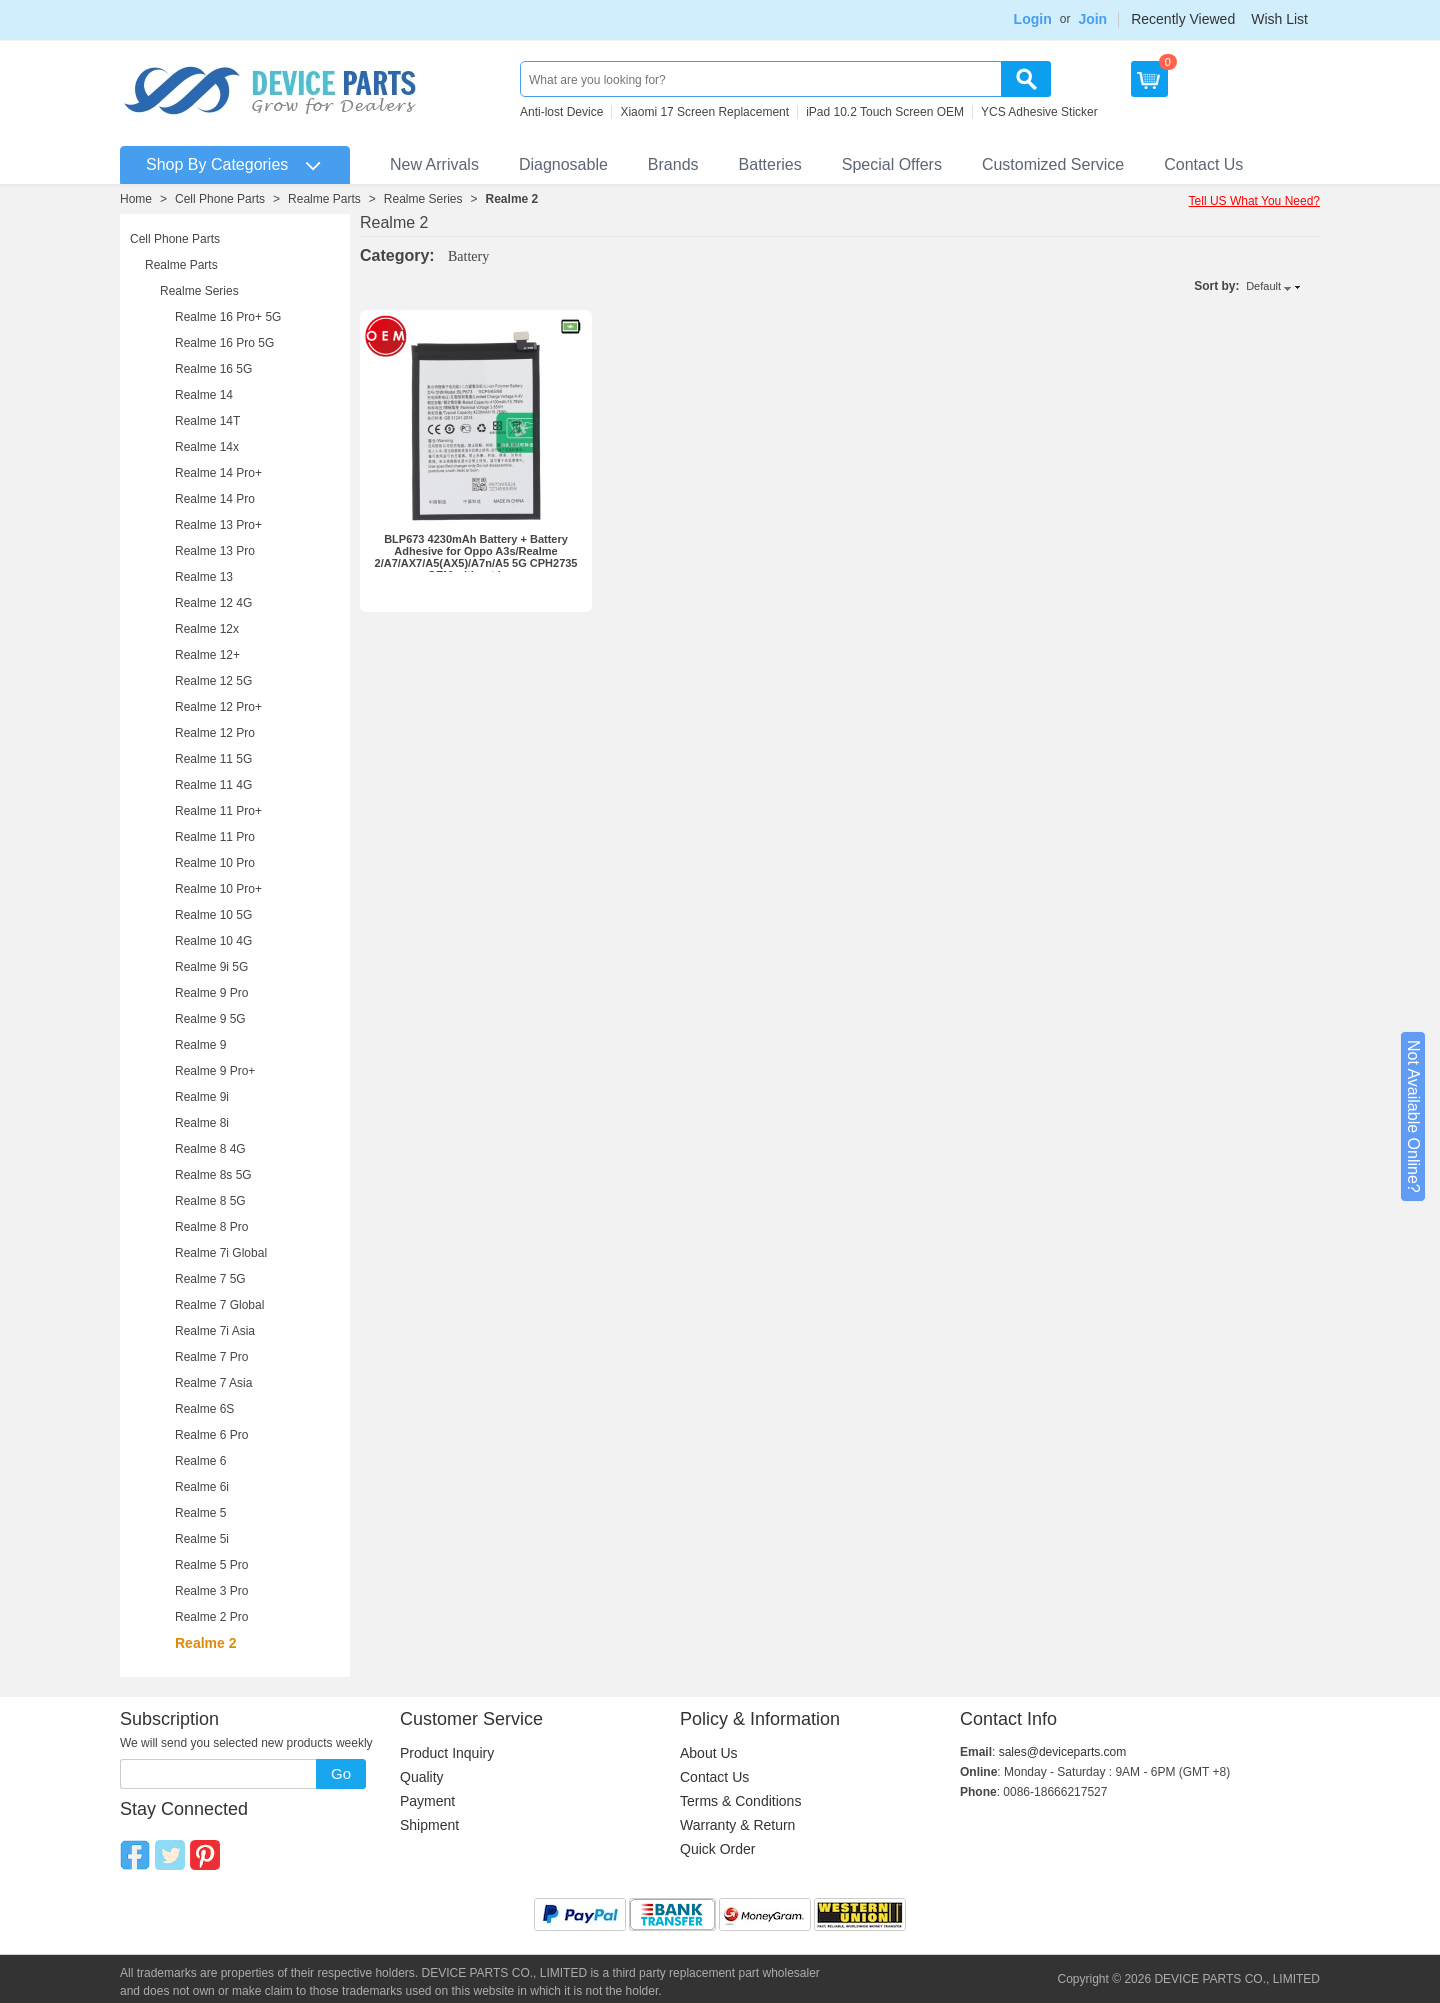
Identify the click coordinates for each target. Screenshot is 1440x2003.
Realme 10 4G (213, 941)
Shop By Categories (217, 164)
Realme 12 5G (213, 681)
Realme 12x (207, 629)
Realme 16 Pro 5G (224, 343)
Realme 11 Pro (215, 837)
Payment (427, 1801)
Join (1092, 19)
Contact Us (1203, 164)
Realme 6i (202, 1487)
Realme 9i (202, 1097)
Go (341, 1773)
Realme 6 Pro (211, 1435)
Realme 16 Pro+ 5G (228, 317)
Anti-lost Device (561, 112)
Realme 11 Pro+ (218, 811)
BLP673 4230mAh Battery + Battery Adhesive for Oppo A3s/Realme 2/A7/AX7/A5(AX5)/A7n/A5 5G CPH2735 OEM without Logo (476, 557)
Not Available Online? (1413, 1116)
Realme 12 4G (213, 603)
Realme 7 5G (210, 1279)
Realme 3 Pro (211, 1591)
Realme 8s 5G (213, 1175)
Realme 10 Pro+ (218, 889)
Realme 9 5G (210, 1019)
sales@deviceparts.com (1063, 1752)
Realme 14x (207, 447)
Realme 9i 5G (211, 967)
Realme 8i (202, 1123)
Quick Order (717, 1849)
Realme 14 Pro (215, 499)
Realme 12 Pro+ (218, 707)
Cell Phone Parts (220, 199)
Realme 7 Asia (213, 1383)
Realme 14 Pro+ (218, 473)
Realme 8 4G (210, 1149)
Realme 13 (204, 577)
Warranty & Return (737, 1825)
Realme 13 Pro (215, 551)
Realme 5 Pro (211, 1565)
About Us (709, 1753)
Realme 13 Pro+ (218, 525)
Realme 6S (204, 1409)
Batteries (770, 164)
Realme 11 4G (213, 785)
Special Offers (892, 164)
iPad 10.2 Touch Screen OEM (885, 112)
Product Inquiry (447, 1753)
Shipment (429, 1825)
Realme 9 (200, 1045)
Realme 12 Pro (215, 733)
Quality (422, 1777)
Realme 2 (512, 199)
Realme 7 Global (219, 1305)
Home (136, 199)
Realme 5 (200, 1513)
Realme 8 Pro (211, 1227)
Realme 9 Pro (211, 993)
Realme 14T (207, 421)
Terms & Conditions (740, 1801)
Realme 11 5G (213, 759)
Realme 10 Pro (215, 863)
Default (1263, 286)
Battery (468, 256)
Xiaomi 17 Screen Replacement (704, 112)
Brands (673, 164)
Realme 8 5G (210, 1201)
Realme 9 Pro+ (215, 1071)
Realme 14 (204, 395)
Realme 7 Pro (211, 1357)
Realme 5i (202, 1539)
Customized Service (1053, 164)
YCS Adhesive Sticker (1039, 112)
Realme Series (423, 199)
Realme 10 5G (213, 915)
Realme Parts (324, 199)
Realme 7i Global (221, 1253)
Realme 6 (200, 1461)
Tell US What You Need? (1254, 201)
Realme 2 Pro (211, 1617)
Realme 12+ (207, 655)
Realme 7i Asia (215, 1331)
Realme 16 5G (213, 369)
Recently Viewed (1183, 19)
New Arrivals (434, 164)
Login (1033, 19)
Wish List (1279, 19)
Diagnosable (563, 164)
